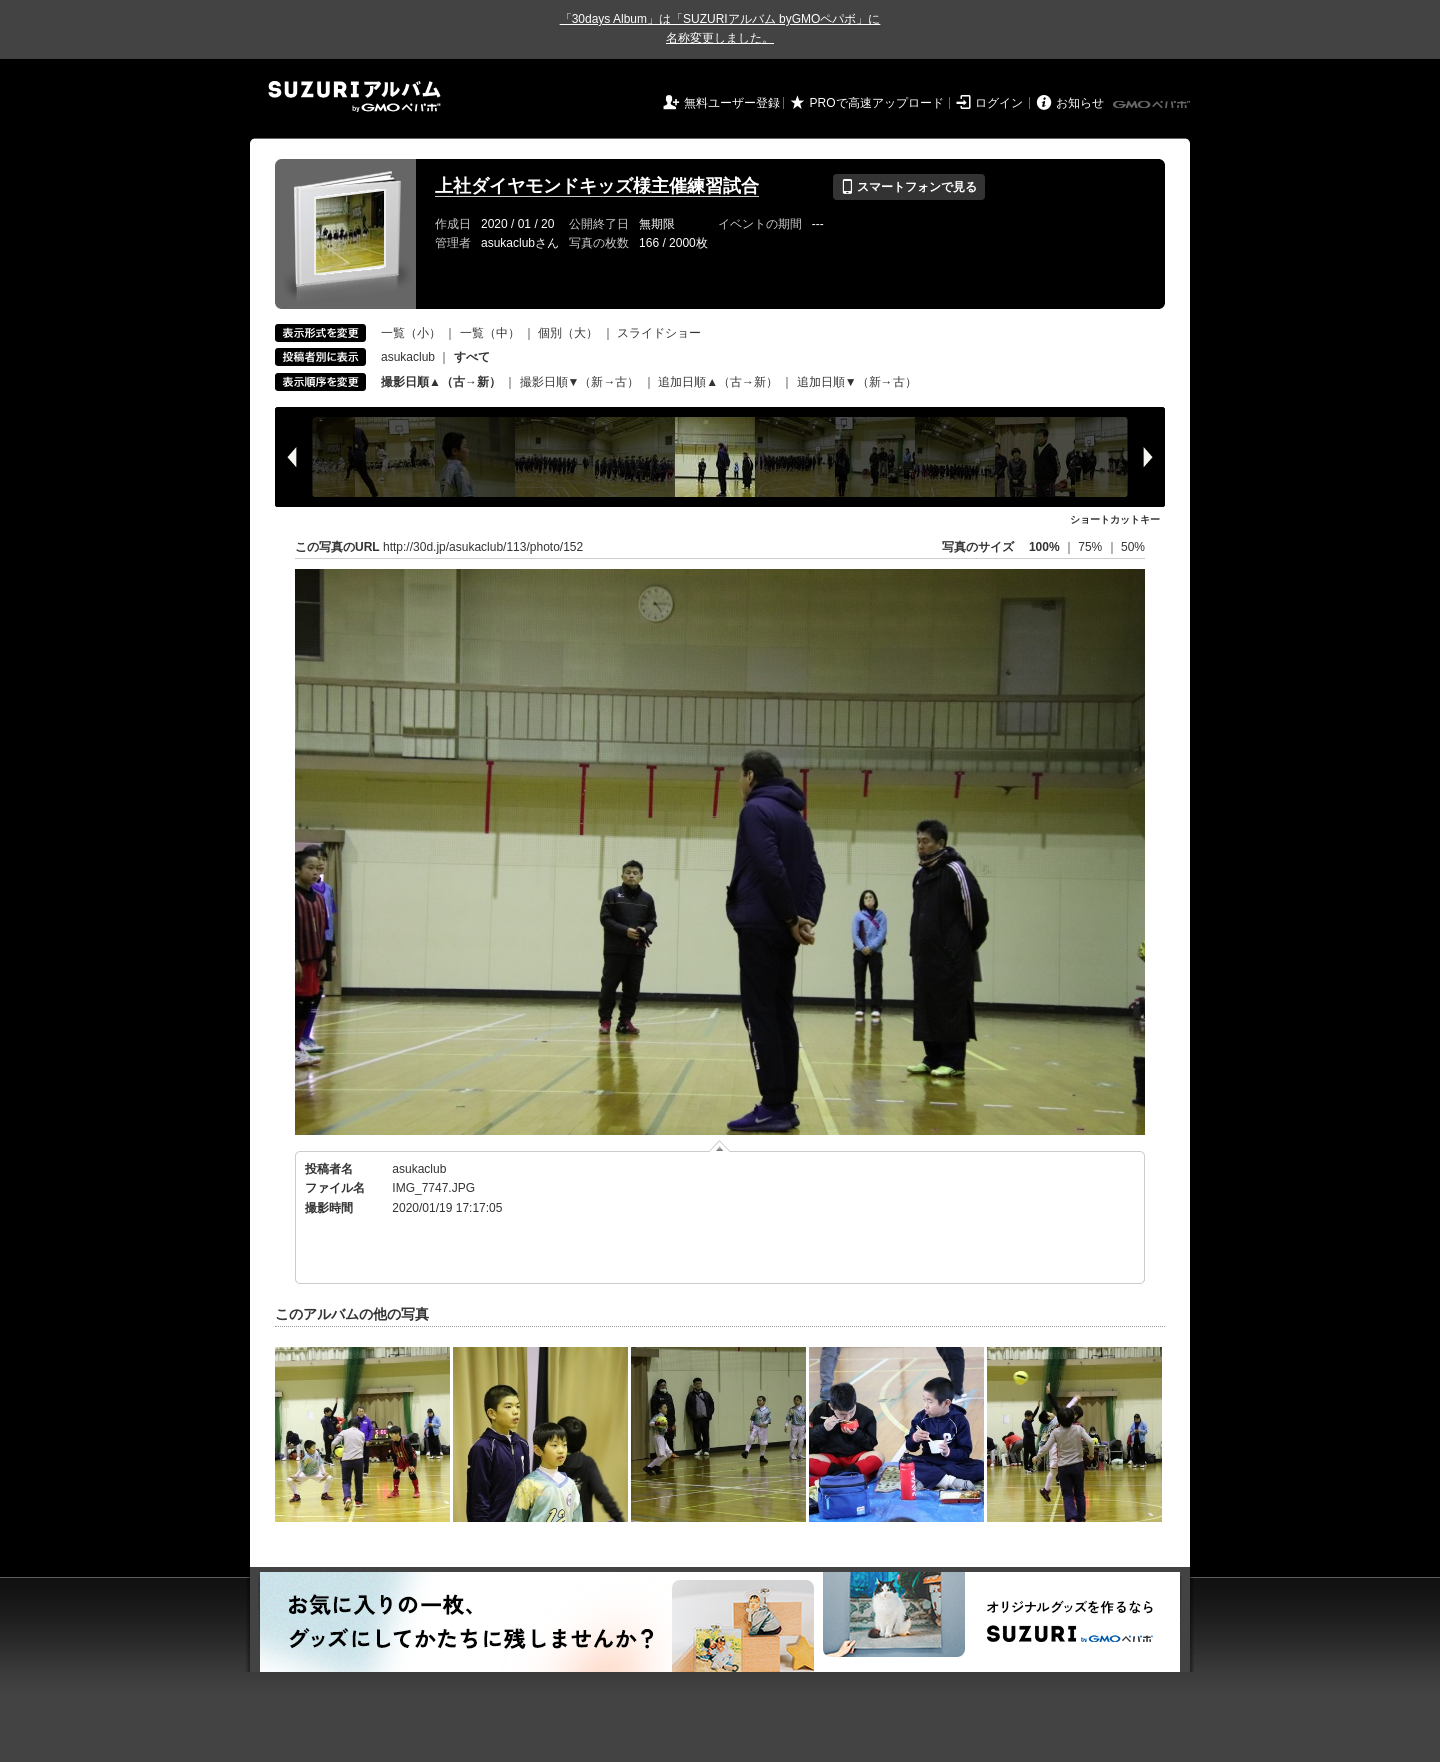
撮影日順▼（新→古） (580, 382)
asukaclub (408, 357)
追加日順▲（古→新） (718, 382)
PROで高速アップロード (877, 103)
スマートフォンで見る (908, 187)
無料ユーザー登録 (732, 103)
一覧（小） (411, 333)
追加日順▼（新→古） (857, 382)
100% (1044, 547)
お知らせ (1080, 103)
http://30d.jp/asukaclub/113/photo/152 (483, 547)
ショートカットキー (1115, 519)
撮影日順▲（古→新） (441, 382)
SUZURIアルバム (354, 96)
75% (1091, 547)
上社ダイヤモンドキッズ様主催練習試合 (597, 186)
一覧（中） (490, 333)
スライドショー (659, 333)
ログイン (999, 103)
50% (1133, 547)
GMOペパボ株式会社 (1153, 105)
